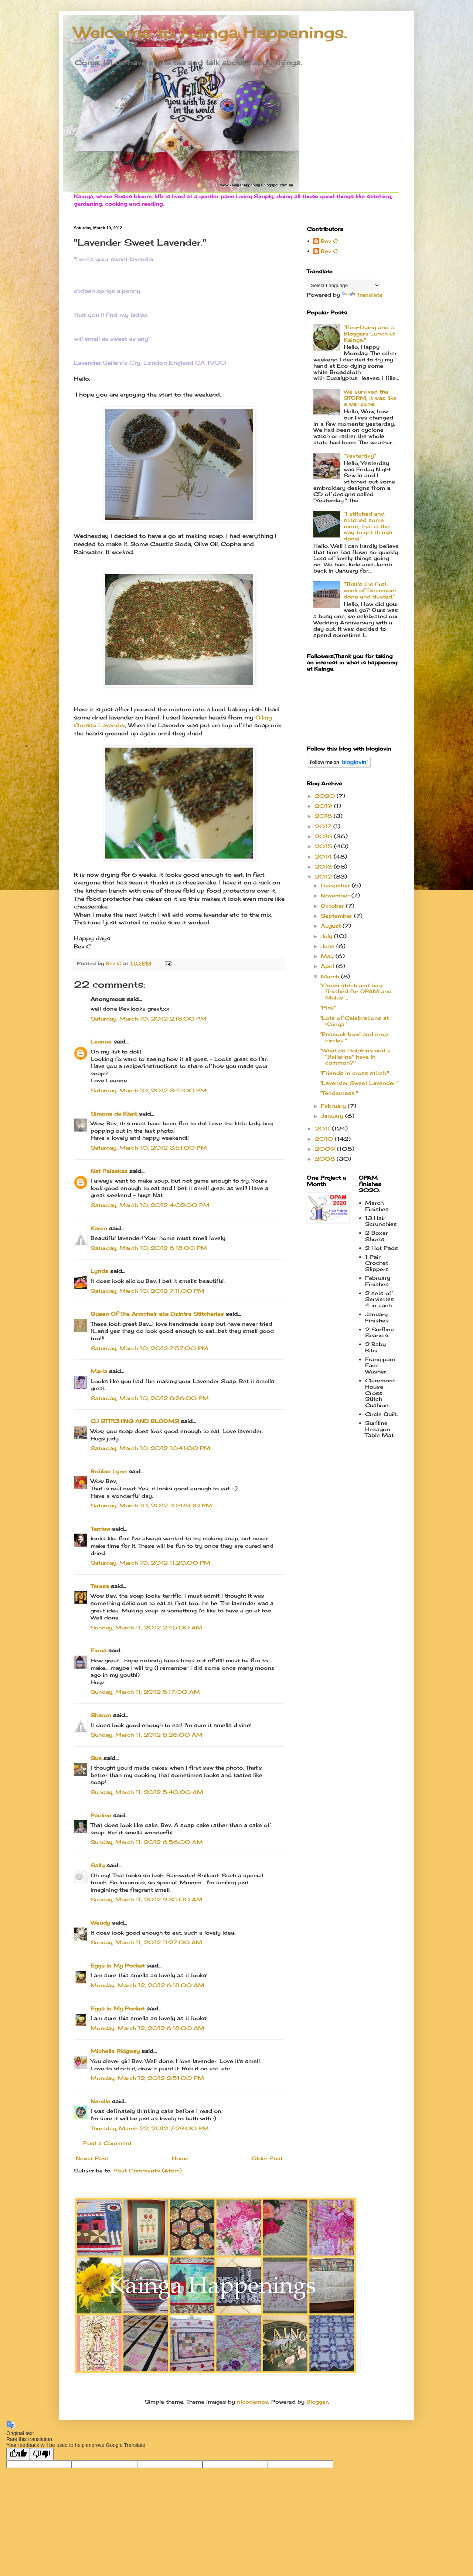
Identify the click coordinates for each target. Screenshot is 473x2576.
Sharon (101, 1715)
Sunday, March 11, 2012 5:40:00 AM (147, 1792)
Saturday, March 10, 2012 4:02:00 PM (150, 1205)
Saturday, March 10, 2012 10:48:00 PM (151, 1505)
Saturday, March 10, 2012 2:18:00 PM (149, 1018)
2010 (325, 1139)
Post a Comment (107, 2143)
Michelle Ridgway (115, 2051)
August (332, 926)
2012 (324, 876)
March (331, 976)
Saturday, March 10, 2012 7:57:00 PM (149, 1348)
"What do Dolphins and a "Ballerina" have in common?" (355, 1056)
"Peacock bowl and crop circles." (354, 1037)
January (333, 1116)
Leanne (101, 1041)
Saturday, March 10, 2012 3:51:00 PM (149, 1147)
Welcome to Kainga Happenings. (210, 32)
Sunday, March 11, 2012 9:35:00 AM (147, 1899)
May (328, 956)
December (336, 885)
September (337, 916)
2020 (326, 796)
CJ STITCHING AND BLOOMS (135, 1421)
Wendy (100, 1922)
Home (180, 2158)
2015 (324, 846)
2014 (324, 856)
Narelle (100, 2101)
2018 (324, 816)
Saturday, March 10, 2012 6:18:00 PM (149, 1248)
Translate (362, 294)
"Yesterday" (360, 455)
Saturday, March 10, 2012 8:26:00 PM (150, 1398)
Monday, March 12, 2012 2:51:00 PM (147, 2078)
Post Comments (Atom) (147, 2170)
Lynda (99, 1271)
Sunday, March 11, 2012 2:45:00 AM (146, 1627)
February (334, 1106)
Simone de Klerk (114, 1113)
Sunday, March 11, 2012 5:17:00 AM (145, 1692)
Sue (96, 1758)
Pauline (101, 1815)
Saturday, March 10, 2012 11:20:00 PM (150, 1563)
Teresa (100, 1586)
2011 (323, 1128)
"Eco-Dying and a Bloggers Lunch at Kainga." (369, 333)
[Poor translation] (42, 2454)
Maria (99, 1371)
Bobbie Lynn (109, 1471)
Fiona (98, 1650)
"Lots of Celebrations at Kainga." (354, 1021)
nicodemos (252, 2401)
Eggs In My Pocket (117, 1965)
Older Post (267, 2158)
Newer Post (92, 2158)
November (336, 895)
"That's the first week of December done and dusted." (370, 590)
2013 (324, 866)
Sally (98, 1865)
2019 (324, 806)
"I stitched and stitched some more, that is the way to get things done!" (368, 526)
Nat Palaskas (109, 1171)
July (327, 936)
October (333, 906)
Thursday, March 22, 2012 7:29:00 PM (150, 2128)
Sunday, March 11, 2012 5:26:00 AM (147, 1735)
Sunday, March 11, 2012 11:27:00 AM (146, 1942)
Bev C (329, 241)
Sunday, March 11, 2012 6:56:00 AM (147, 1842)
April (328, 966)
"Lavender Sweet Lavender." (359, 1083)
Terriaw (100, 1528)
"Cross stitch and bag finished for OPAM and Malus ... (356, 991)
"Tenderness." (339, 1093)
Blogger (317, 2401)
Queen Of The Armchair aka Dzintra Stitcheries (157, 1314)
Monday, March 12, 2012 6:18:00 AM (147, 1985)
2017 (324, 826)
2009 (326, 1149)
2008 (326, 1159)
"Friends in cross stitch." (354, 1073)
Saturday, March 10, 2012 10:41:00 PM (150, 1448)
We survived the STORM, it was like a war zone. (370, 397)
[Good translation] (18, 2454)
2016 (324, 836)
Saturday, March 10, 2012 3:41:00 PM (149, 1090)
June (328, 946)
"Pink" (328, 1007)
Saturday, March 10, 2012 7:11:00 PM (147, 1291)
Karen (99, 1228)
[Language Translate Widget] (343, 285)
